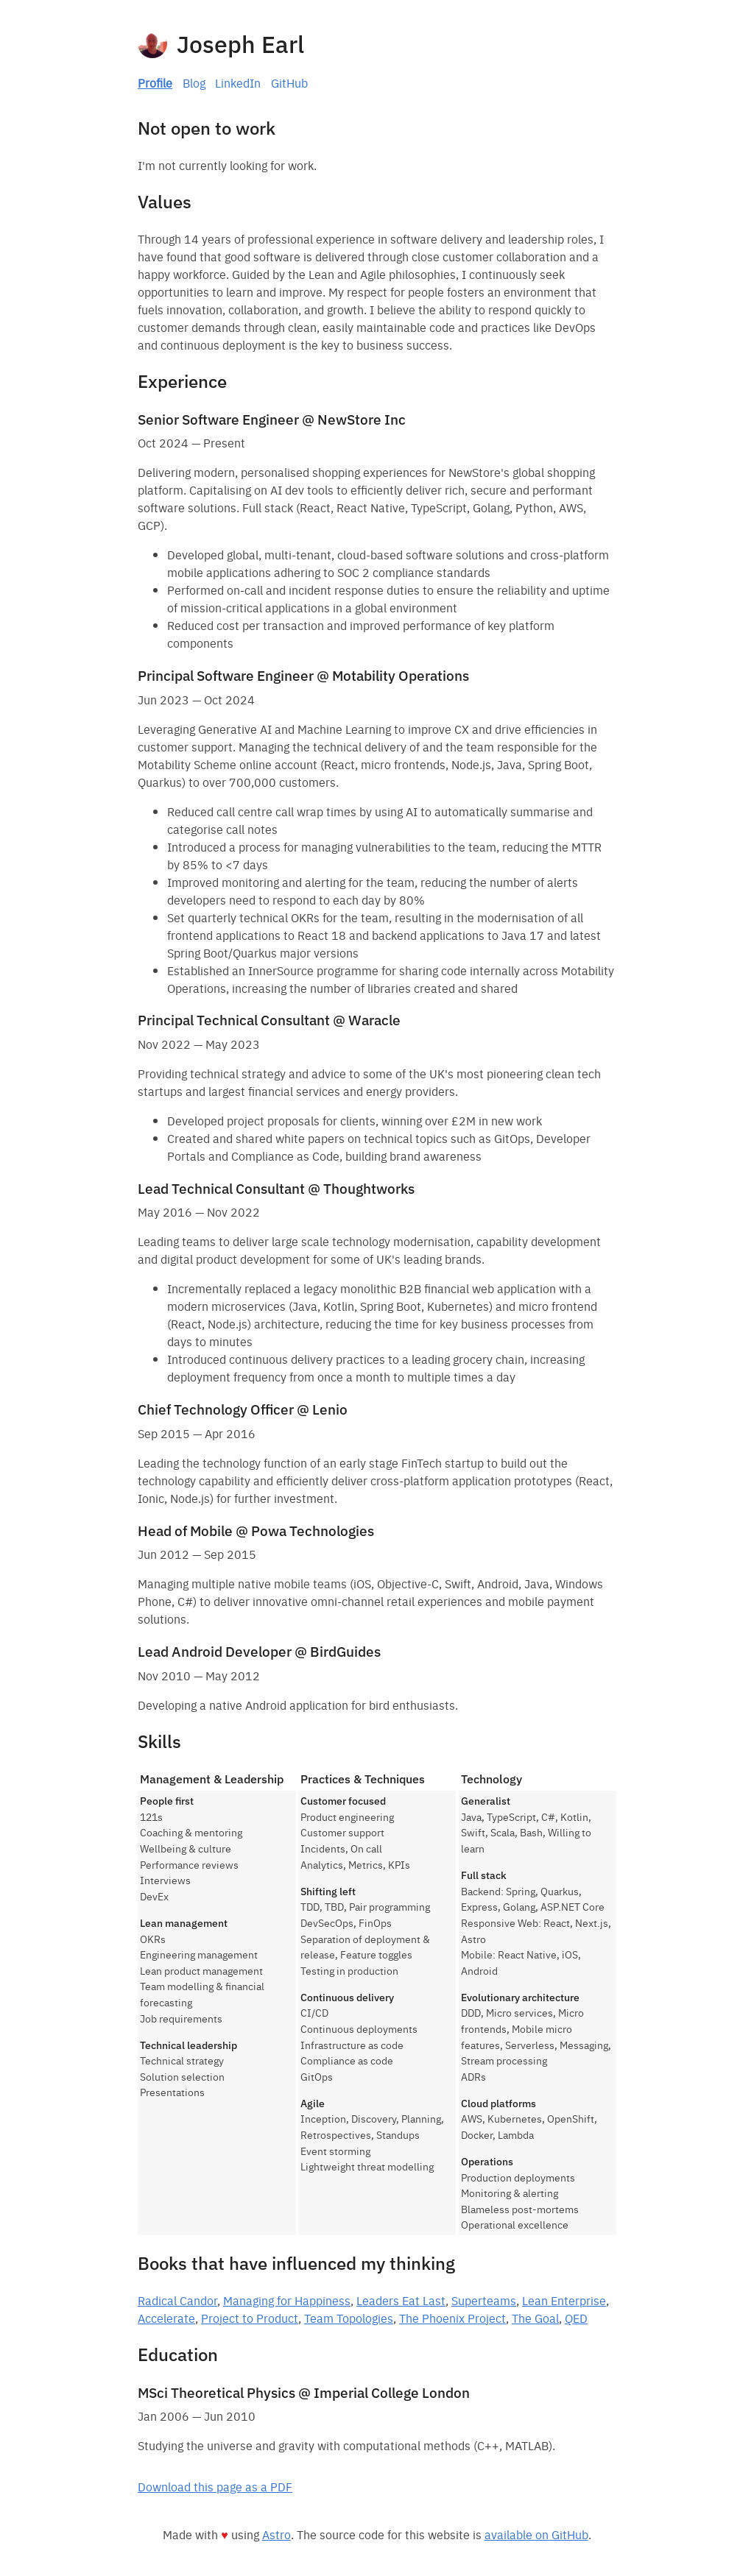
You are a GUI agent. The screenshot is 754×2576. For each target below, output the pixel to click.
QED (576, 2318)
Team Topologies (348, 2318)
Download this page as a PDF (215, 2486)
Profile (155, 82)
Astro (276, 2534)
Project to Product (249, 2318)
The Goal (535, 2318)
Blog (194, 82)
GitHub (289, 82)
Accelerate (166, 2318)
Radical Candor (177, 2300)
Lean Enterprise (564, 2300)
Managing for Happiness (286, 2300)
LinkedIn (238, 82)
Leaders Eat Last (400, 2300)
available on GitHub (536, 2534)
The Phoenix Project (452, 2318)
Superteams (483, 2300)
